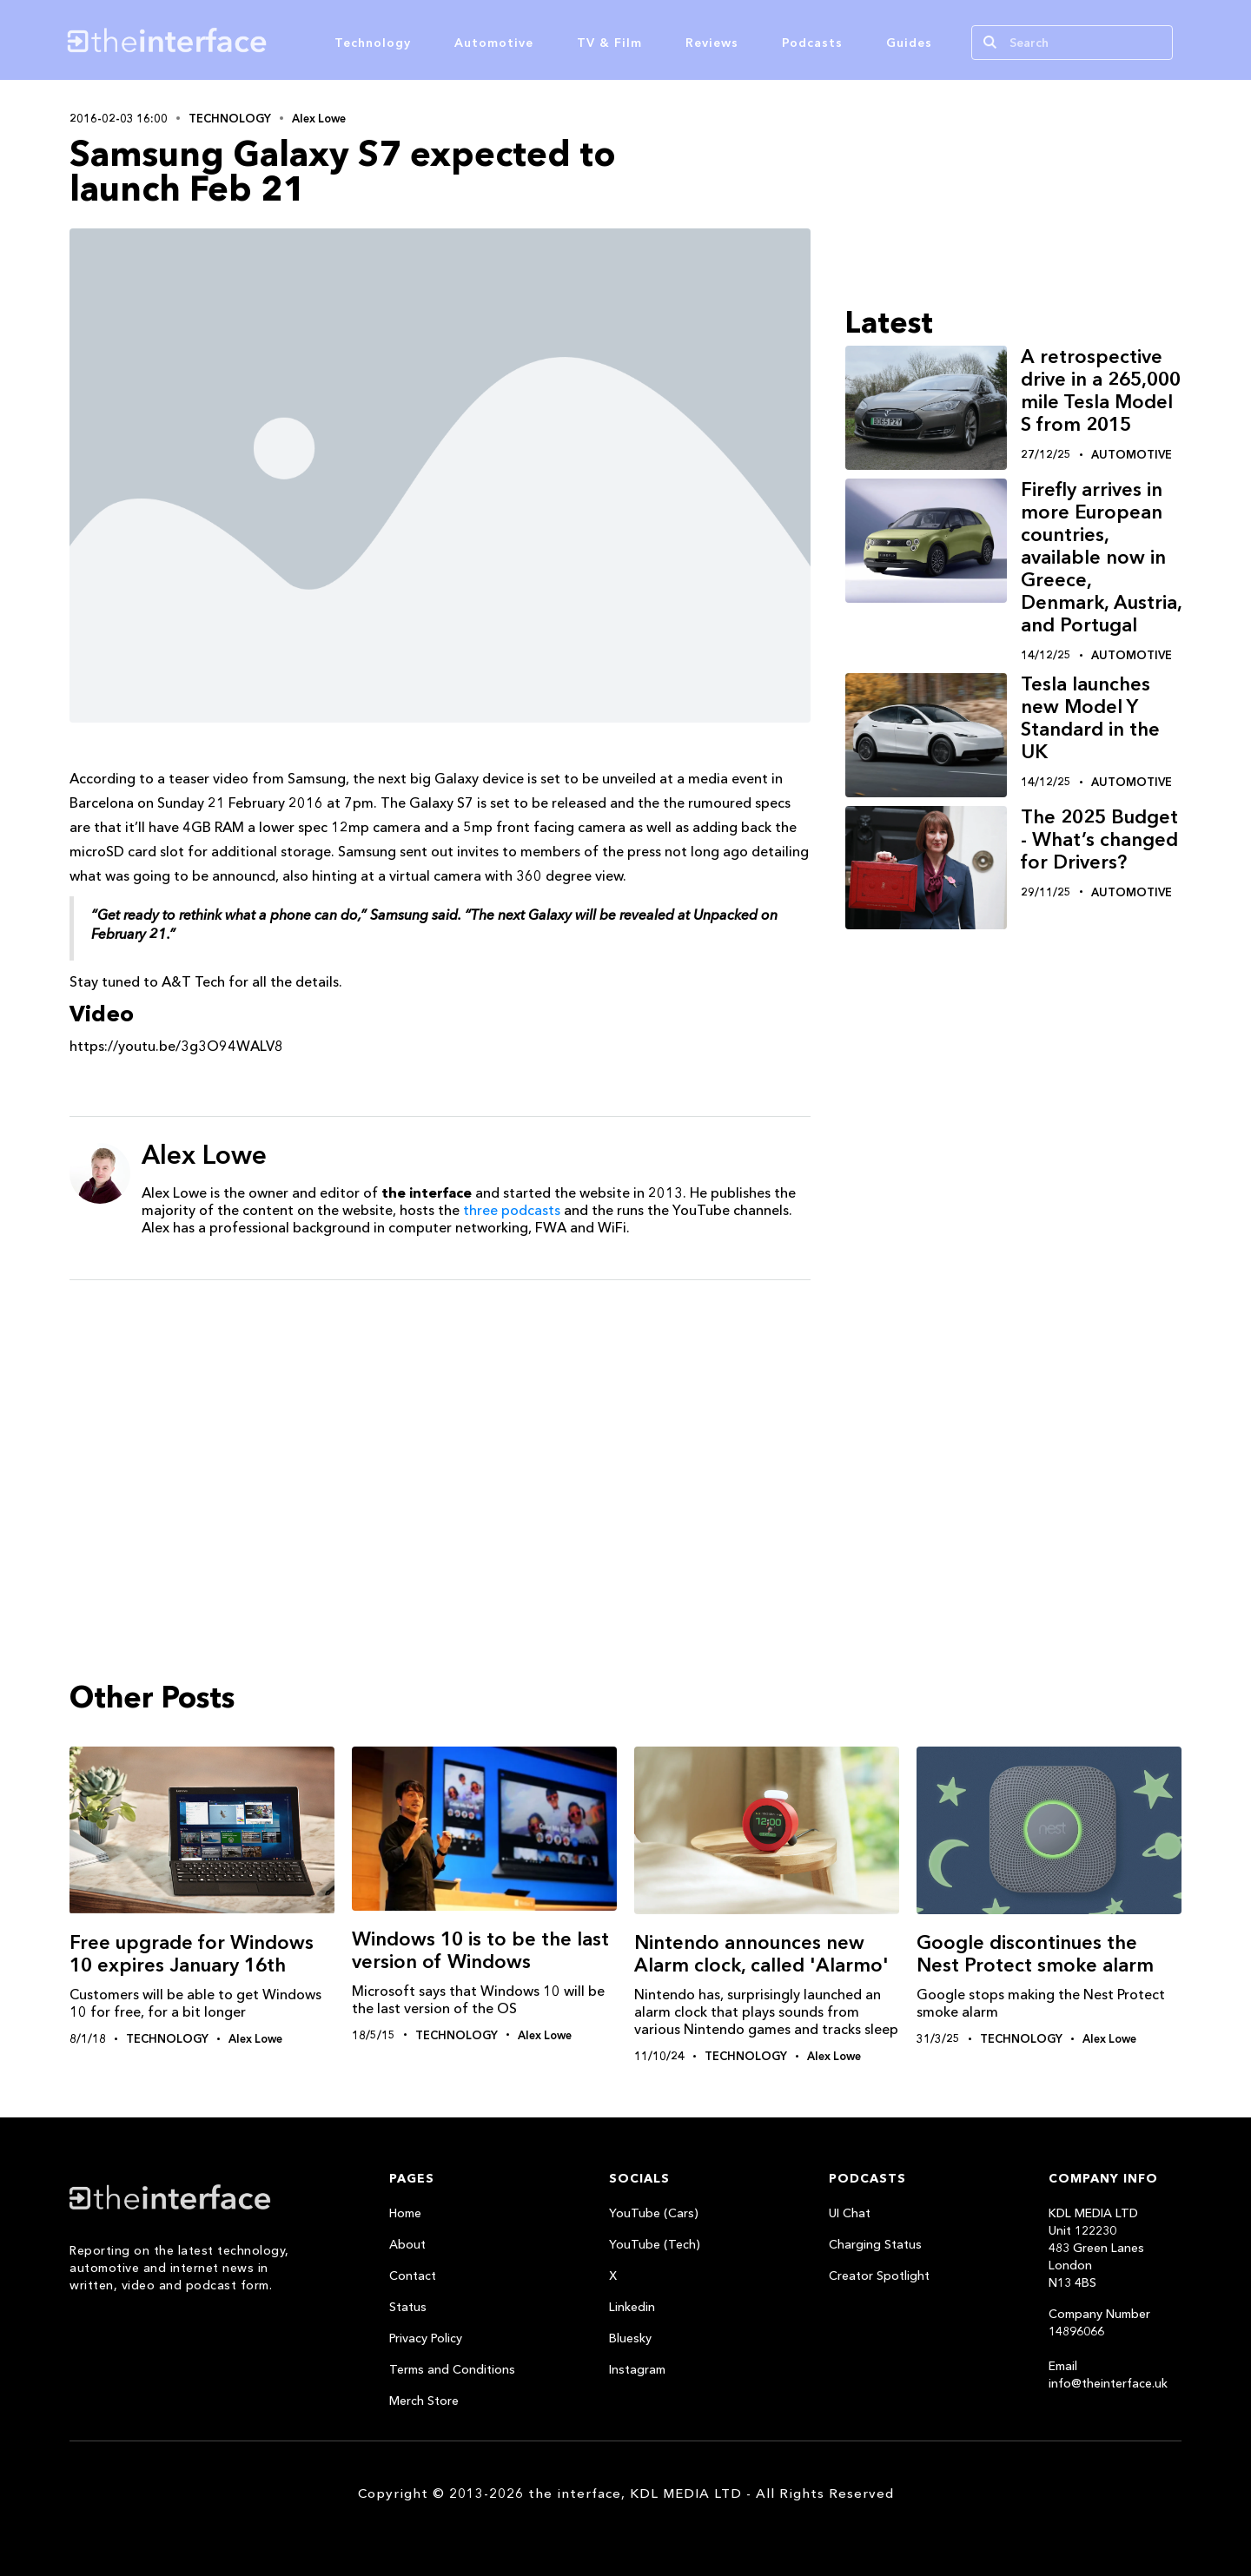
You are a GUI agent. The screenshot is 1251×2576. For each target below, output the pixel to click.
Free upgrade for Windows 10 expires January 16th (192, 1954)
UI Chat (849, 2213)
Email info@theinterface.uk (1108, 2374)
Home (405, 2213)
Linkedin (632, 2307)
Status (408, 2307)
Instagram (637, 2369)
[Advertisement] (440, 1427)
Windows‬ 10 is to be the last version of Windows (480, 1950)
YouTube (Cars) (653, 2213)
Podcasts (812, 42)
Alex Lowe (319, 118)
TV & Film (609, 42)
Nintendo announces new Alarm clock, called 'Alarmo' (761, 1954)
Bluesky (630, 2338)
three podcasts (511, 1210)
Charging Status (875, 2244)
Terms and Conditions (452, 2369)
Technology (372, 42)
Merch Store (424, 2400)
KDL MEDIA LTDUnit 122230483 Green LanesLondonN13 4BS (1096, 2247)
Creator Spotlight (879, 2275)
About (407, 2244)
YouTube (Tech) (654, 2244)
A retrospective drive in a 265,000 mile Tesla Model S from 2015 (1101, 390)
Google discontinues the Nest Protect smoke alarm (1035, 1954)
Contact (412, 2275)
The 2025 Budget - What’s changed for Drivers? (1099, 839)
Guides (909, 42)
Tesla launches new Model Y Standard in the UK (1090, 717)
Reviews (711, 42)
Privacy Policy (425, 2338)
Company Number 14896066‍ (1099, 2322)
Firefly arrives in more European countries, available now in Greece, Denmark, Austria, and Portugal (1101, 557)
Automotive (493, 42)
